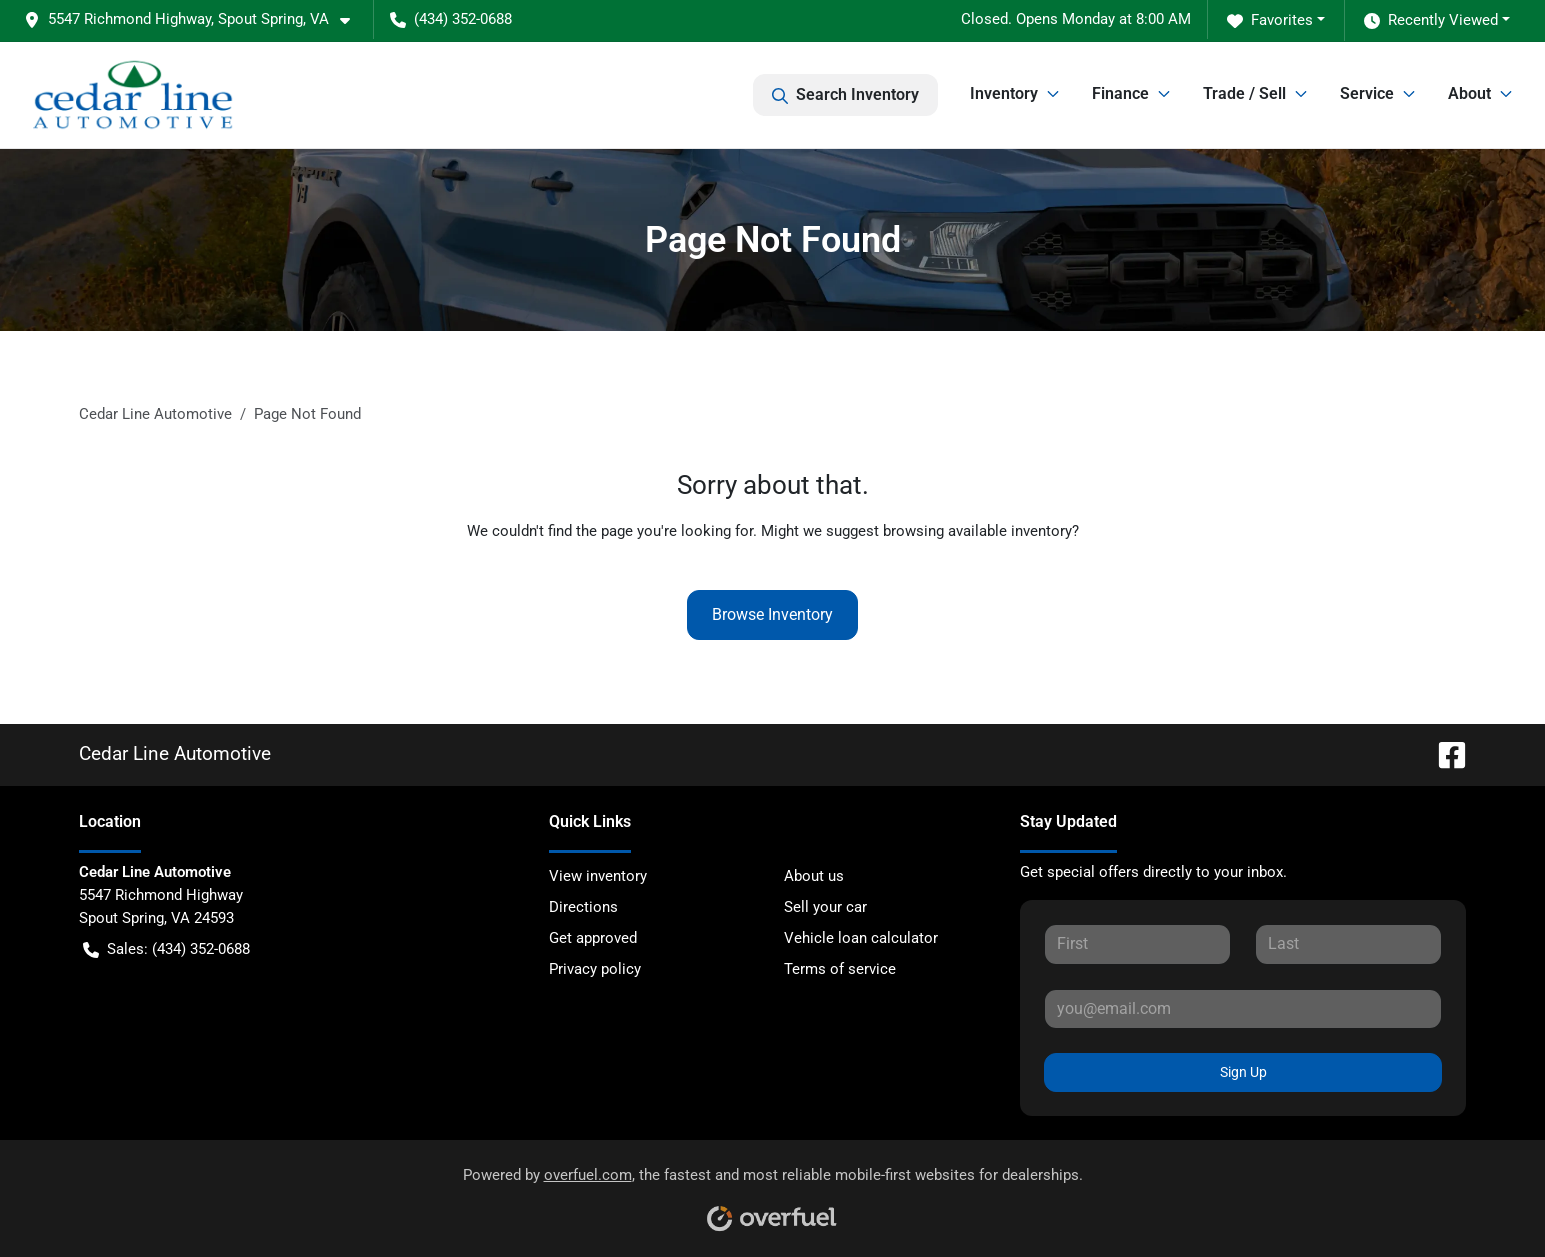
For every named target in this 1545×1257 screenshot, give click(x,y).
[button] (195, 19)
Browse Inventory (772, 614)
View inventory (598, 876)
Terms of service (840, 969)
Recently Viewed (1431, 20)
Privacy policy (595, 969)
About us (814, 876)
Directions (583, 907)
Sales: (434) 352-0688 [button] (166, 949)
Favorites (1270, 20)
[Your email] (1243, 1009)
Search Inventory (845, 95)
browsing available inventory (977, 531)
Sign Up (1243, 1072)
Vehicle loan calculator (861, 938)
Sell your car (825, 907)
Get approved (593, 938)
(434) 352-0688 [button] (451, 19)
